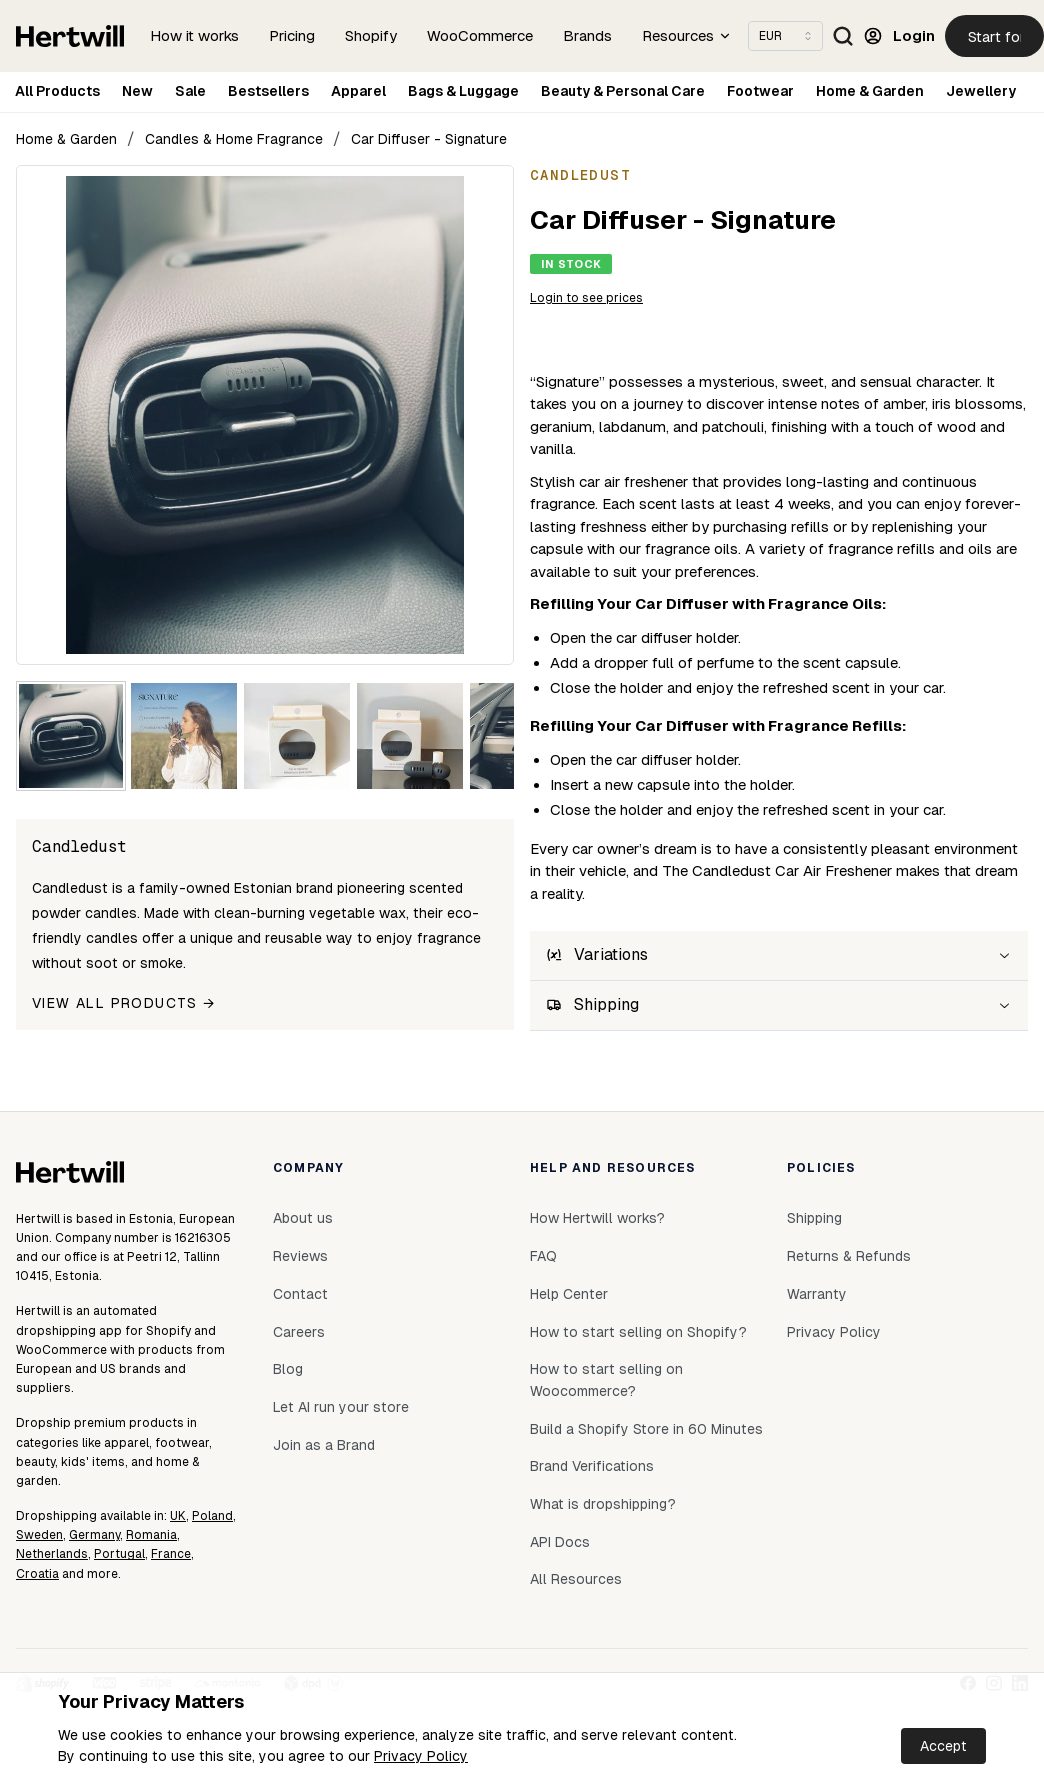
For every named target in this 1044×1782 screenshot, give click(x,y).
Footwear (760, 91)
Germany (94, 1535)
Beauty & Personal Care (623, 91)
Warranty (817, 1294)
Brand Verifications (592, 1466)
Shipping (814, 1218)
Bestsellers (268, 91)
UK (178, 1516)
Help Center (569, 1294)
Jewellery (981, 91)
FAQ (543, 1256)
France (171, 1554)
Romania (151, 1535)
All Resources (576, 1579)
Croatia (37, 1574)
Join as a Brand (324, 1445)
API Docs (560, 1542)
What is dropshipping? (603, 1504)
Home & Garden (870, 91)
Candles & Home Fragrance (234, 139)
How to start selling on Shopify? (638, 1332)
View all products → (124, 1003)
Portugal (119, 1554)
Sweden (39, 1535)
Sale (190, 91)
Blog (288, 1369)
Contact (300, 1294)
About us (303, 1218)
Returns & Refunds (849, 1256)
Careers (299, 1332)
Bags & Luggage (463, 91)
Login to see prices (586, 298)
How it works (194, 35)
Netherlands (52, 1554)
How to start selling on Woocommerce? (606, 1380)
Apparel (358, 91)
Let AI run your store (341, 1407)
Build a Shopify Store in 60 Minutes (646, 1429)
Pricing (292, 35)
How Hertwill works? (597, 1218)
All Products (57, 91)
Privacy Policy (421, 1756)
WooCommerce (480, 35)
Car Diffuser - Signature (429, 139)
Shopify (371, 35)
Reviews (300, 1256)
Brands (587, 35)
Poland (212, 1516)
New (137, 91)
